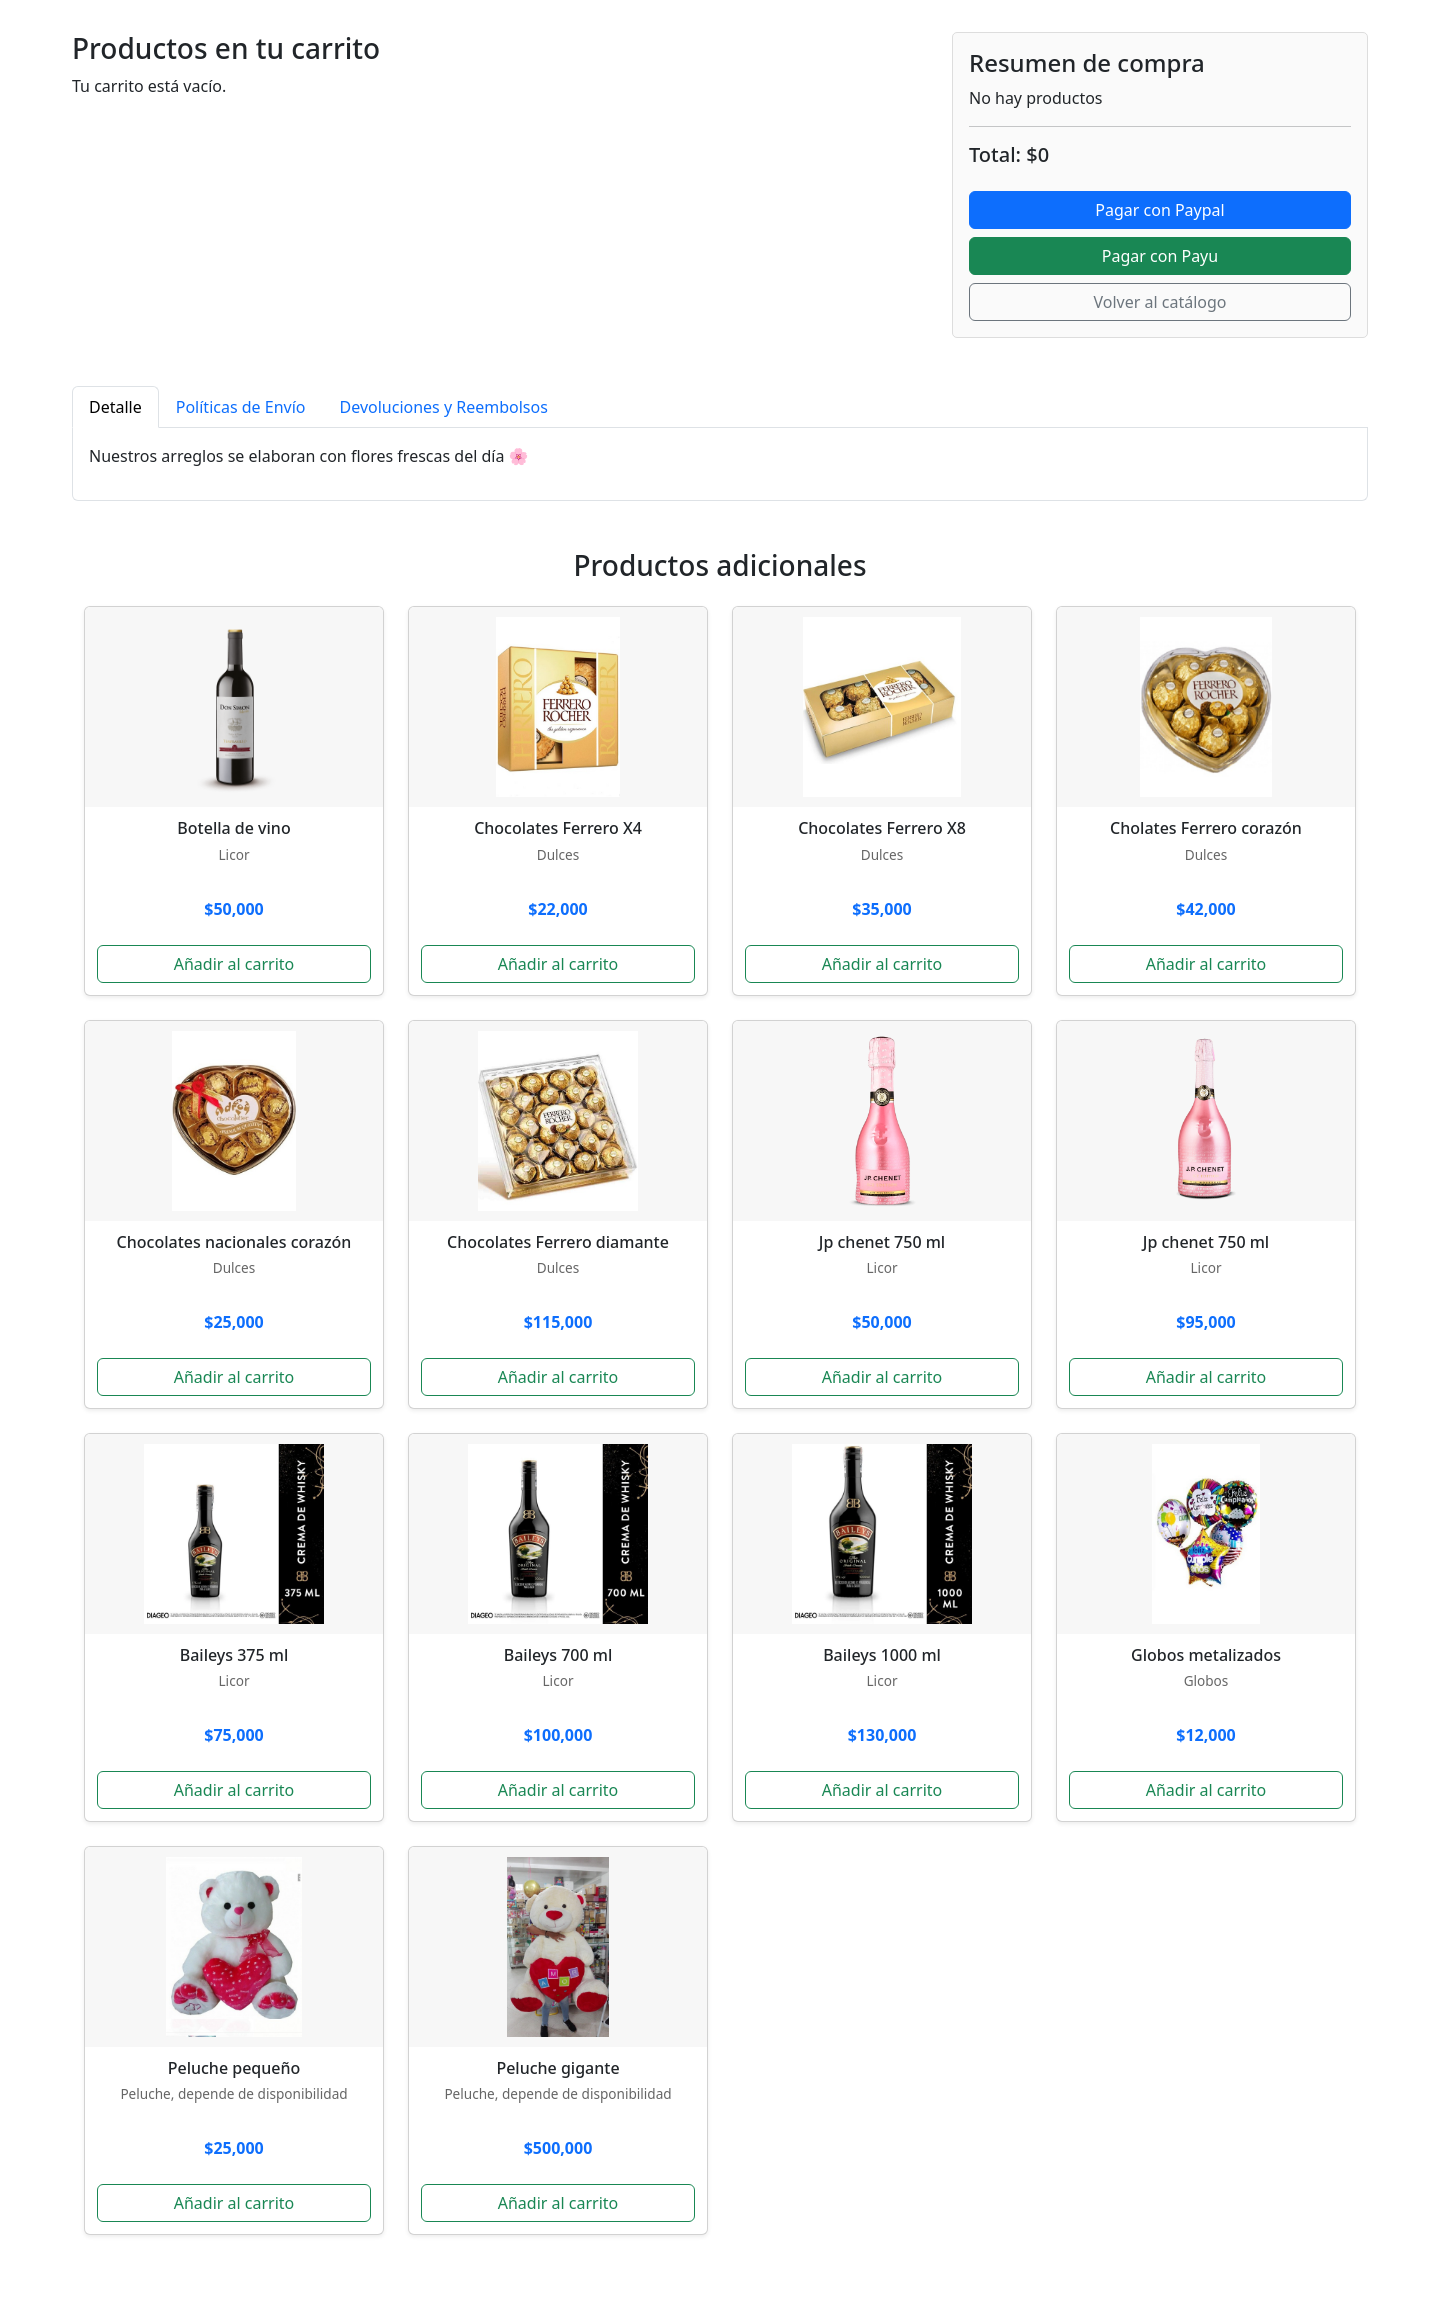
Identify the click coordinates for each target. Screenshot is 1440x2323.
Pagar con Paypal (1159, 210)
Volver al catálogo (1159, 302)
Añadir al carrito (234, 964)
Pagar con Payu (1160, 256)
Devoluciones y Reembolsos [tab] (444, 407)
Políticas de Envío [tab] (241, 407)
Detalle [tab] (115, 407)
